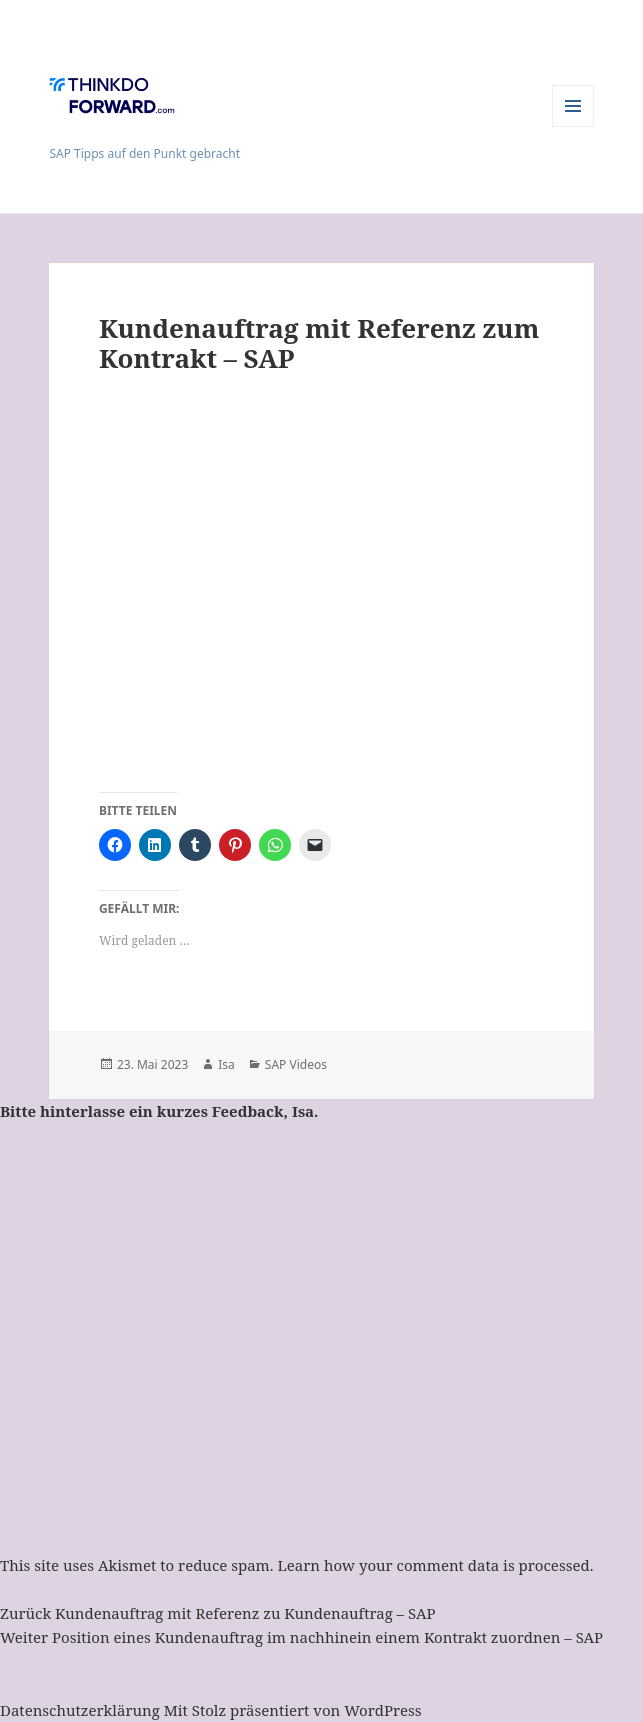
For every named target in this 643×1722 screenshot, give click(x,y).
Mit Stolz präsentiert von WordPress (293, 1710)
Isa (226, 1064)
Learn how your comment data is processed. (435, 1565)
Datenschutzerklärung (80, 1710)
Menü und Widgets (573, 126)
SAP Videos (296, 1064)
